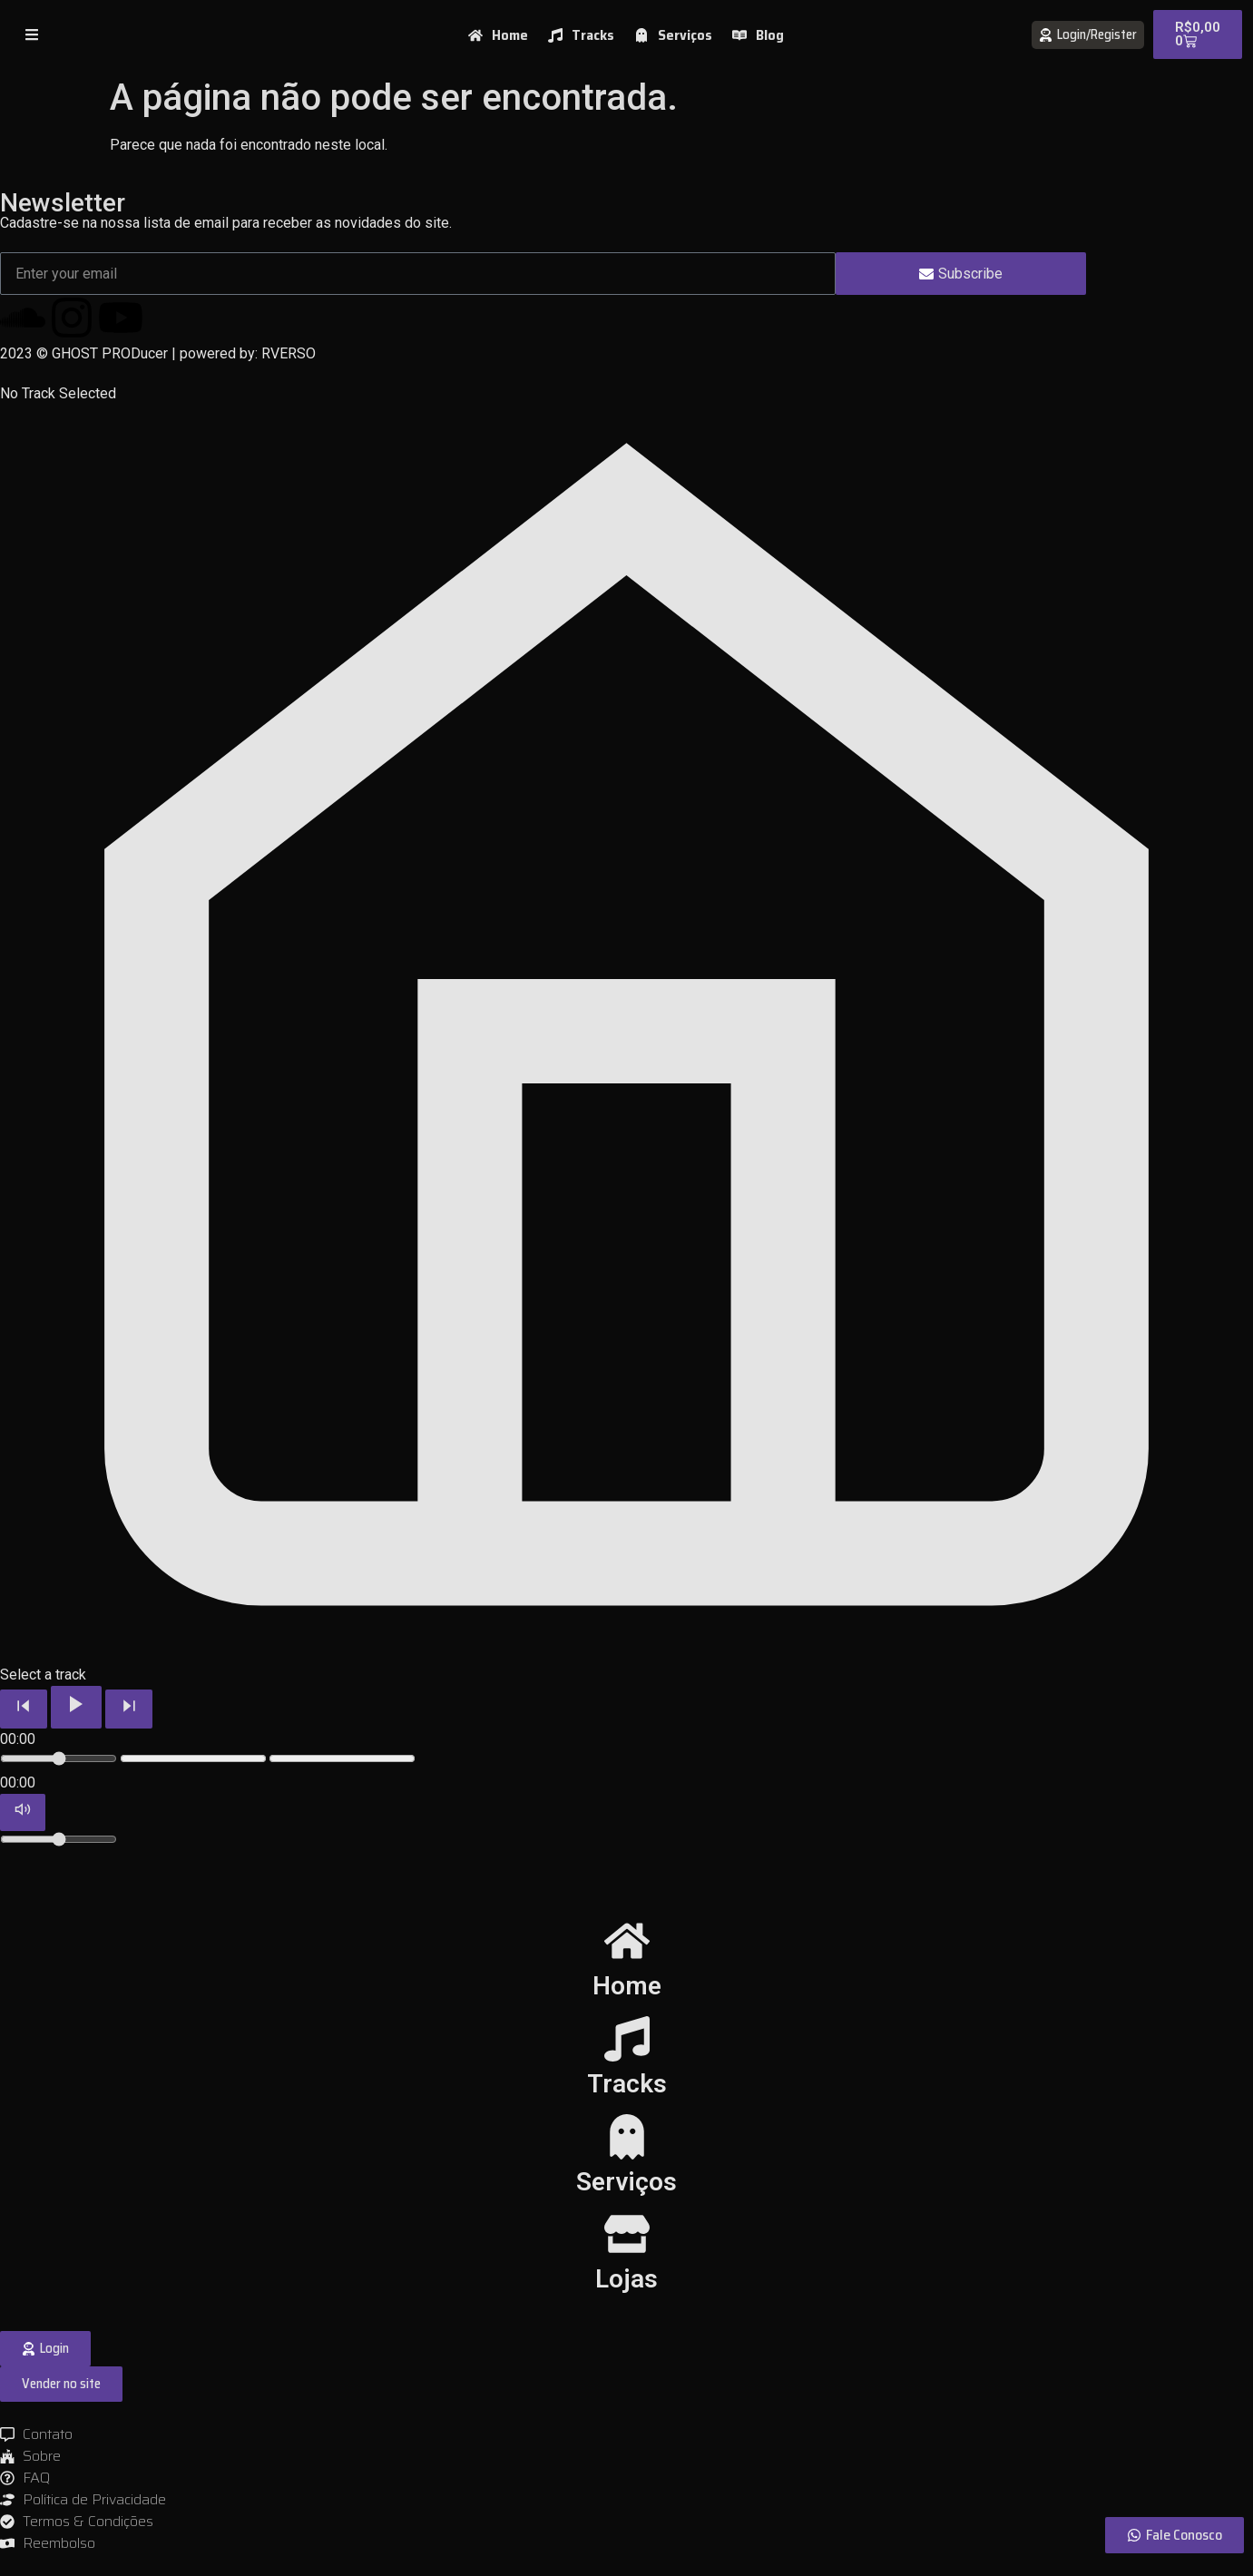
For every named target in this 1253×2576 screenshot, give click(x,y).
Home (626, 1986)
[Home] (627, 1941)
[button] (61, 2384)
